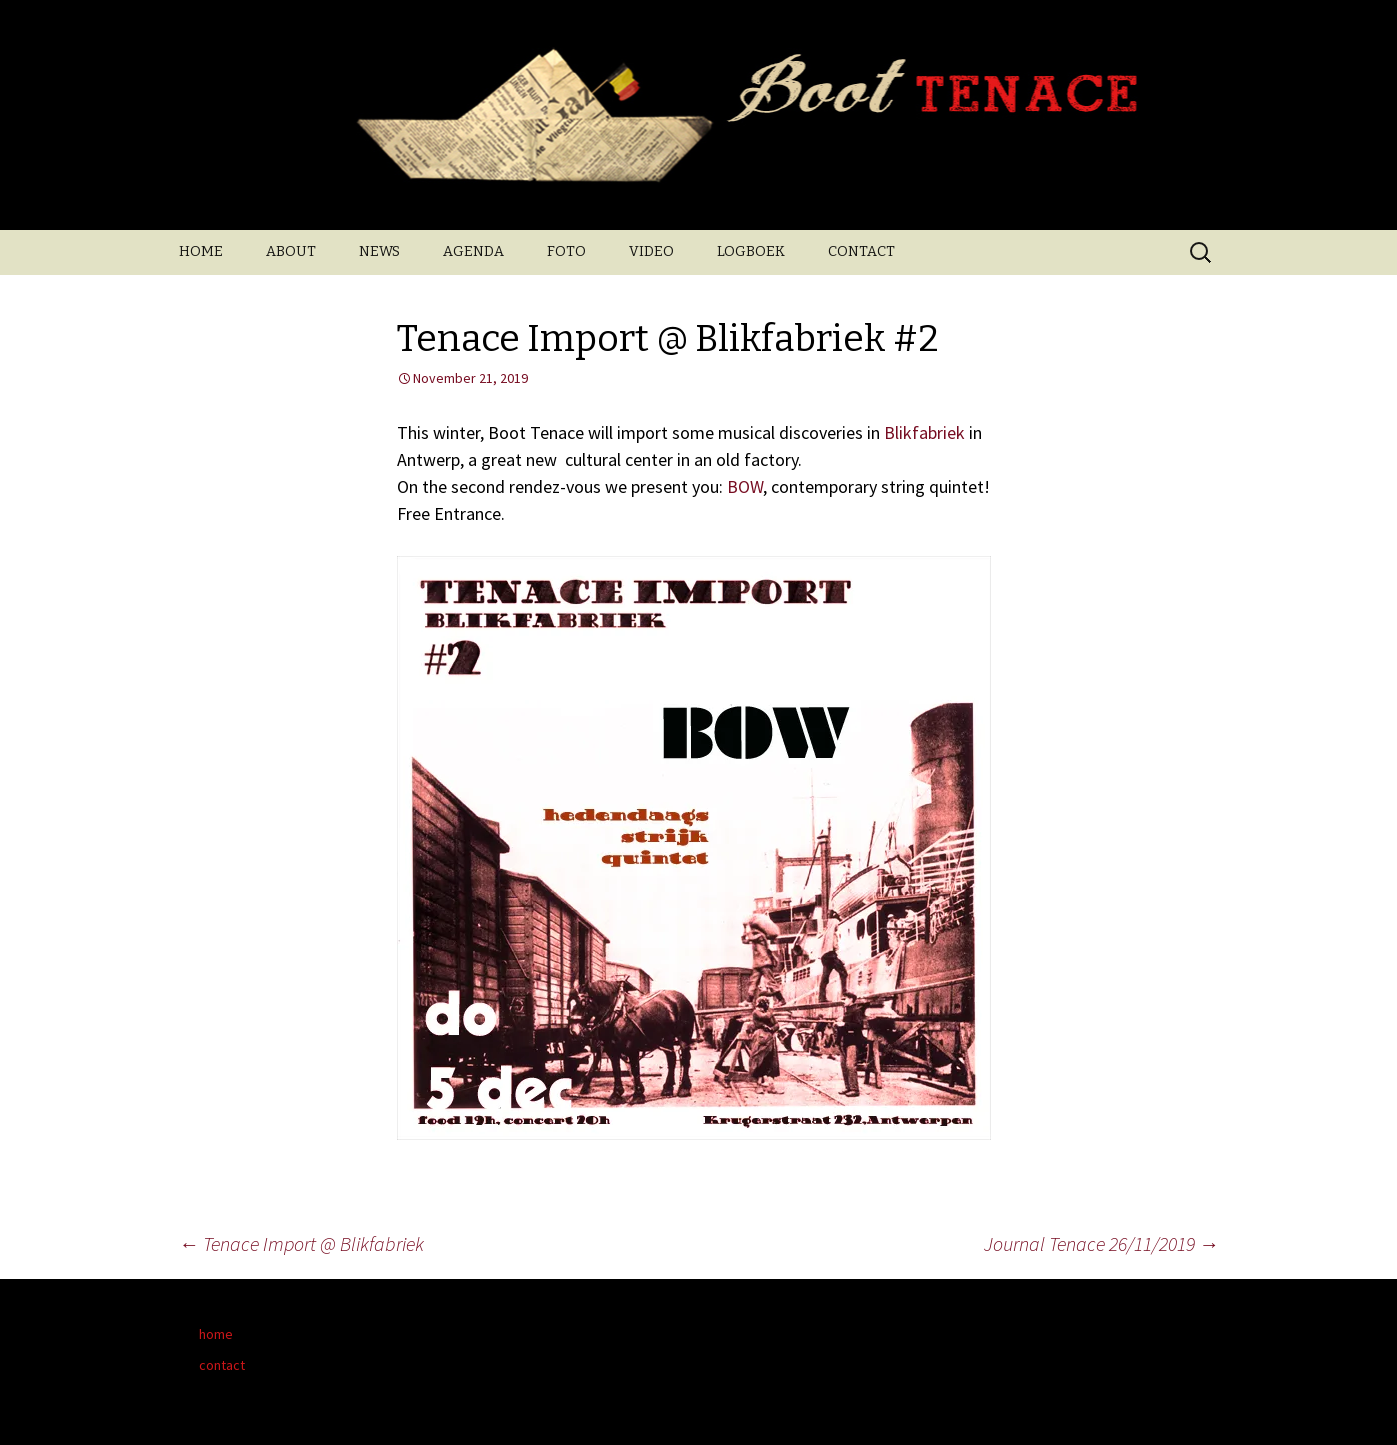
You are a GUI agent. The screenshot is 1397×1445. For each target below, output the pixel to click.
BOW (745, 486)
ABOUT (291, 251)
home (216, 1334)
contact (222, 1365)
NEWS (379, 251)
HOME (201, 251)
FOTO (566, 251)
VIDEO (651, 251)
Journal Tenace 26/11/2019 (1101, 1243)
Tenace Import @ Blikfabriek (301, 1243)
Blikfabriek (924, 432)
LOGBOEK (751, 251)
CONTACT (861, 251)
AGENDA (473, 251)
